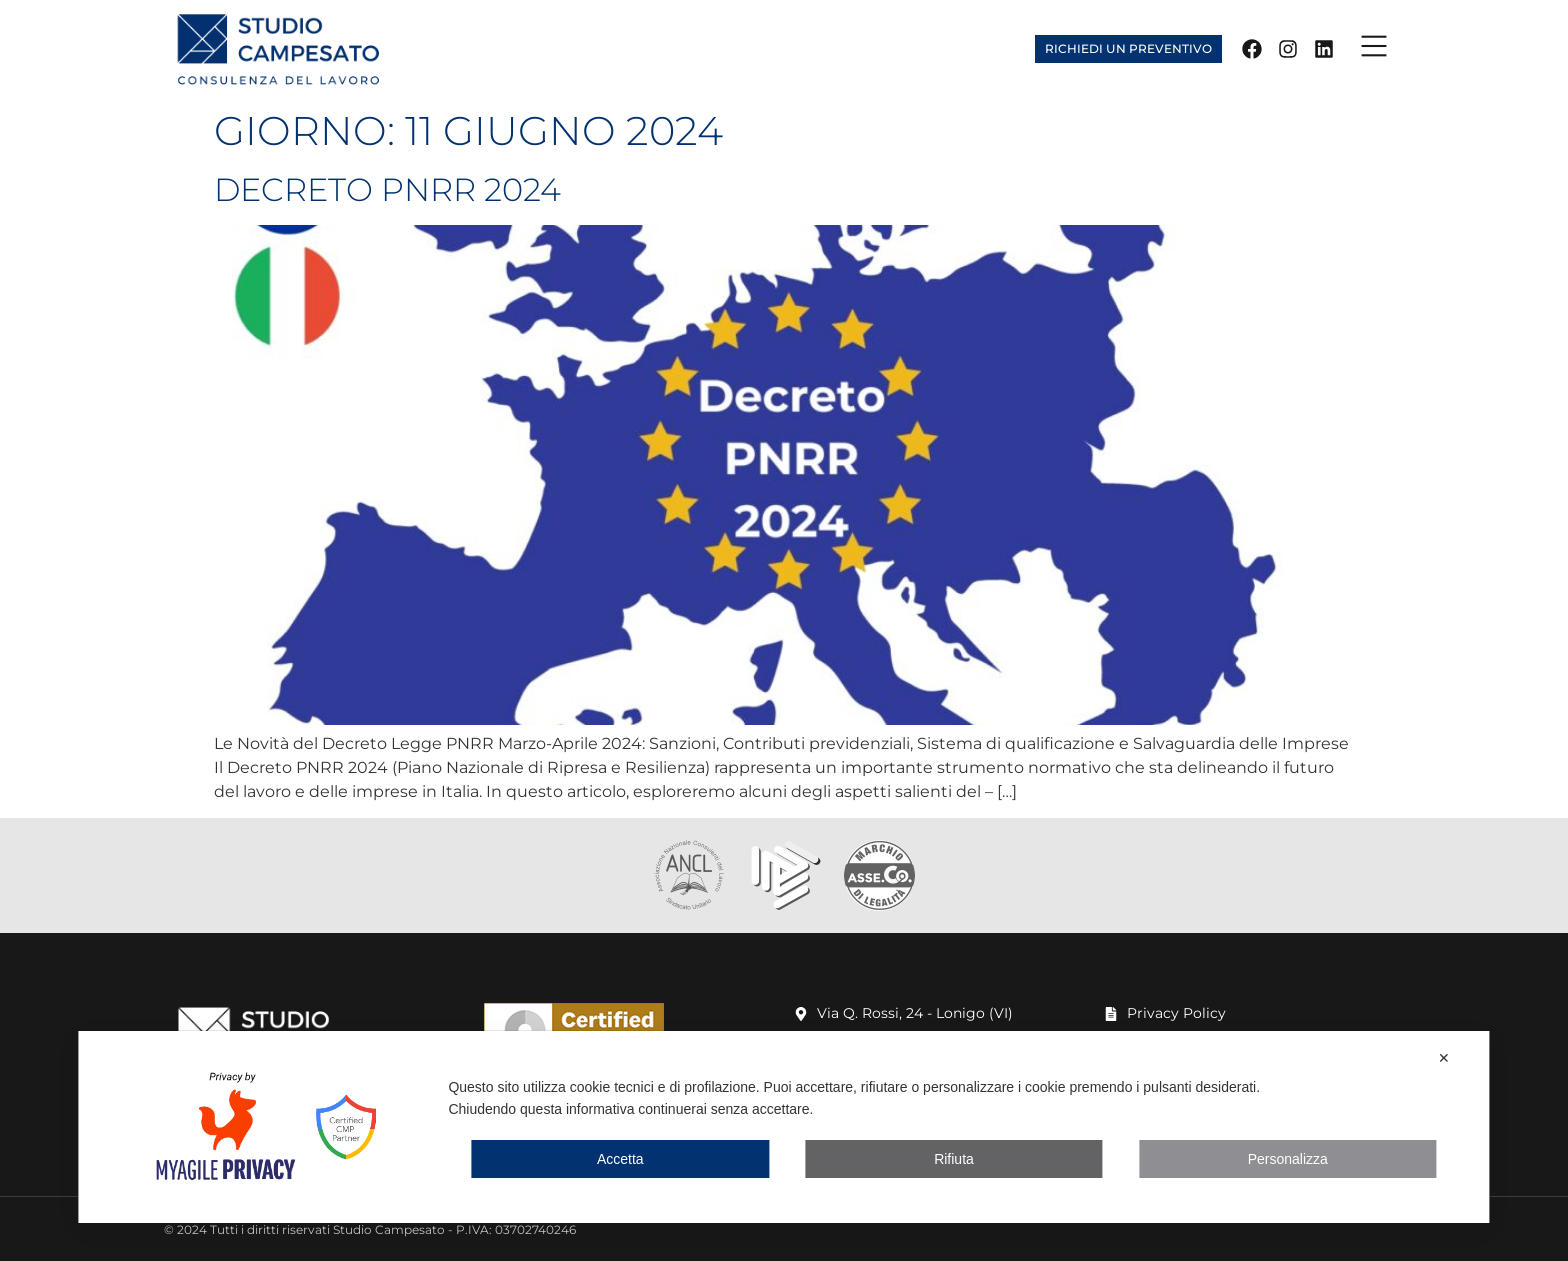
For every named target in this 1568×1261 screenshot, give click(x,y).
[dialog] (783, 1127)
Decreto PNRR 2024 (387, 189)
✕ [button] (1444, 1058)
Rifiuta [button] (954, 1159)
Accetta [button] (620, 1159)
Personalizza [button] (1288, 1159)
